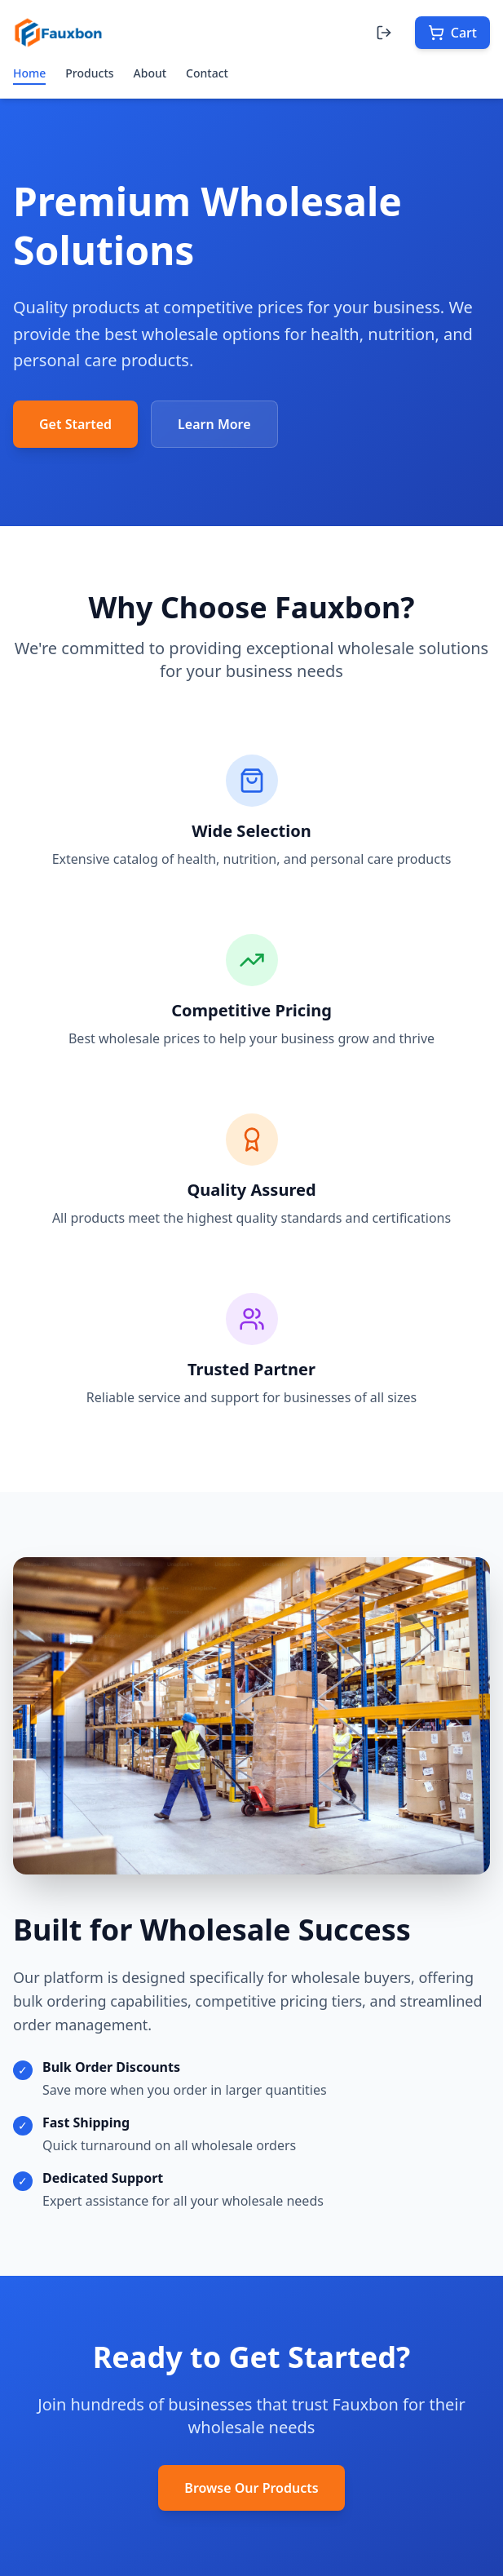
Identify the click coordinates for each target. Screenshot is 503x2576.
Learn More (214, 424)
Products (89, 73)
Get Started (75, 424)
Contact (207, 73)
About (150, 73)
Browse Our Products (251, 2488)
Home (29, 75)
